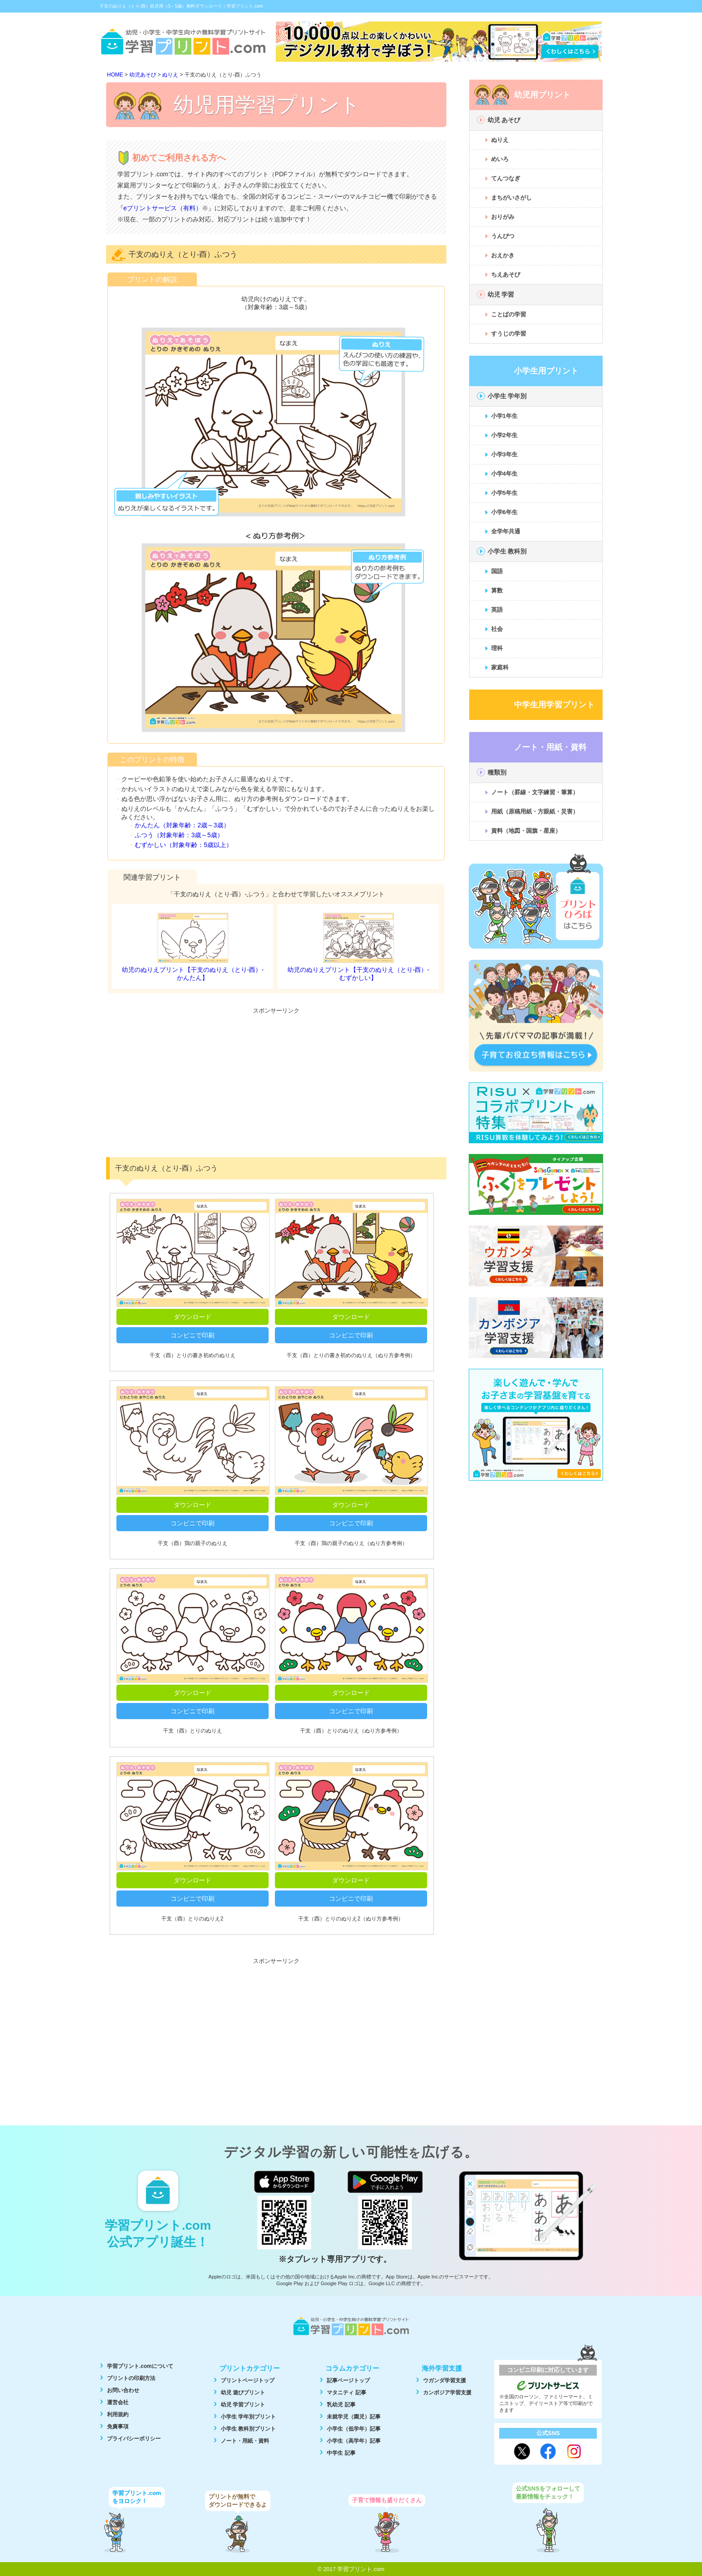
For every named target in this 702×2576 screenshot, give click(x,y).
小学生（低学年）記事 (354, 2429)
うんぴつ (502, 236)
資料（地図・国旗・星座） (526, 830)
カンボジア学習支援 (447, 2392)
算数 (497, 590)
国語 (497, 571)
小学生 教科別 (507, 551)
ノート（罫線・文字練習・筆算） (534, 792)
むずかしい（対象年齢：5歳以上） (183, 844)
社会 (497, 629)
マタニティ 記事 (346, 2392)
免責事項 (117, 2426)
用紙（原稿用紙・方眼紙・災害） (534, 811)
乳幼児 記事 (341, 2404)
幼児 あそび (504, 119)
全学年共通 (505, 531)
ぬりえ (500, 139)
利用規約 (117, 2414)
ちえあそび (505, 274)
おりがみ (502, 216)
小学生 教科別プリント (248, 2429)
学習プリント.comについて (140, 2366)
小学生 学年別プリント (248, 2417)
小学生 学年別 (507, 396)
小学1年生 (504, 416)
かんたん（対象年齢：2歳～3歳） (182, 825)
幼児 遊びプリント (243, 2392)
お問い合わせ (123, 2390)
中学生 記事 (341, 2453)
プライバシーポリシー (134, 2438)
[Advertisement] (276, 1081)
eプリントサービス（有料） (163, 208)
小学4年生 (504, 473)
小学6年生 (504, 512)
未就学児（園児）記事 (354, 2417)
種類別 (497, 772)
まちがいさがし (511, 197)
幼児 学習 (501, 294)
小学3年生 (504, 454)
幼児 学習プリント (243, 2404)
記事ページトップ (348, 2380)
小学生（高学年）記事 (354, 2441)
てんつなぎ (505, 178)
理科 (497, 648)
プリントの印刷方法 (131, 2378)
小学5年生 (504, 493)
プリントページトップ (247, 2380)
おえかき (502, 255)
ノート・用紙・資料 (245, 2441)
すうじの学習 (508, 333)
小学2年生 (504, 435)
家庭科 (500, 667)
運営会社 (117, 2402)
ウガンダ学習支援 (444, 2380)
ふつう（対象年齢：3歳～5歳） (179, 835)
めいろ (500, 159)
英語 (497, 609)
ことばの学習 (508, 314)
